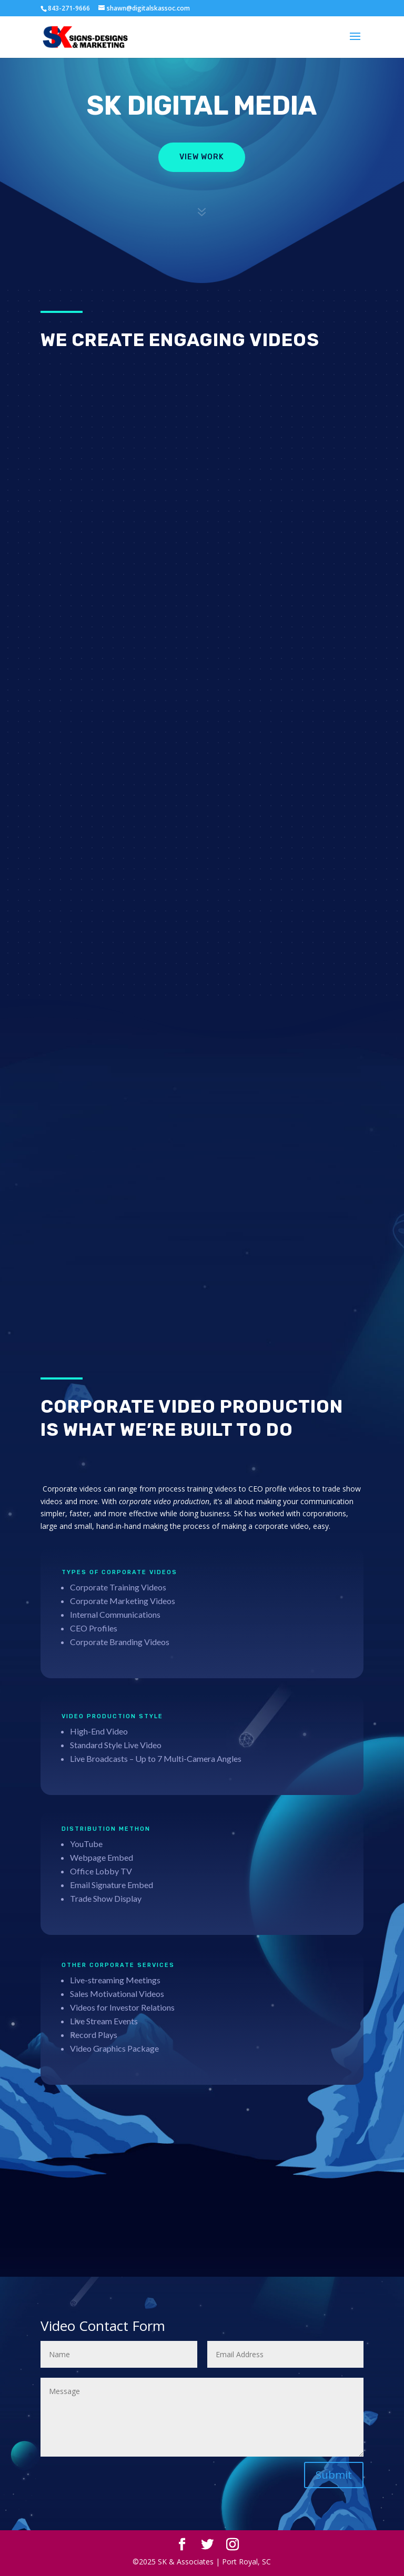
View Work (201, 157)
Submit (334, 2475)
